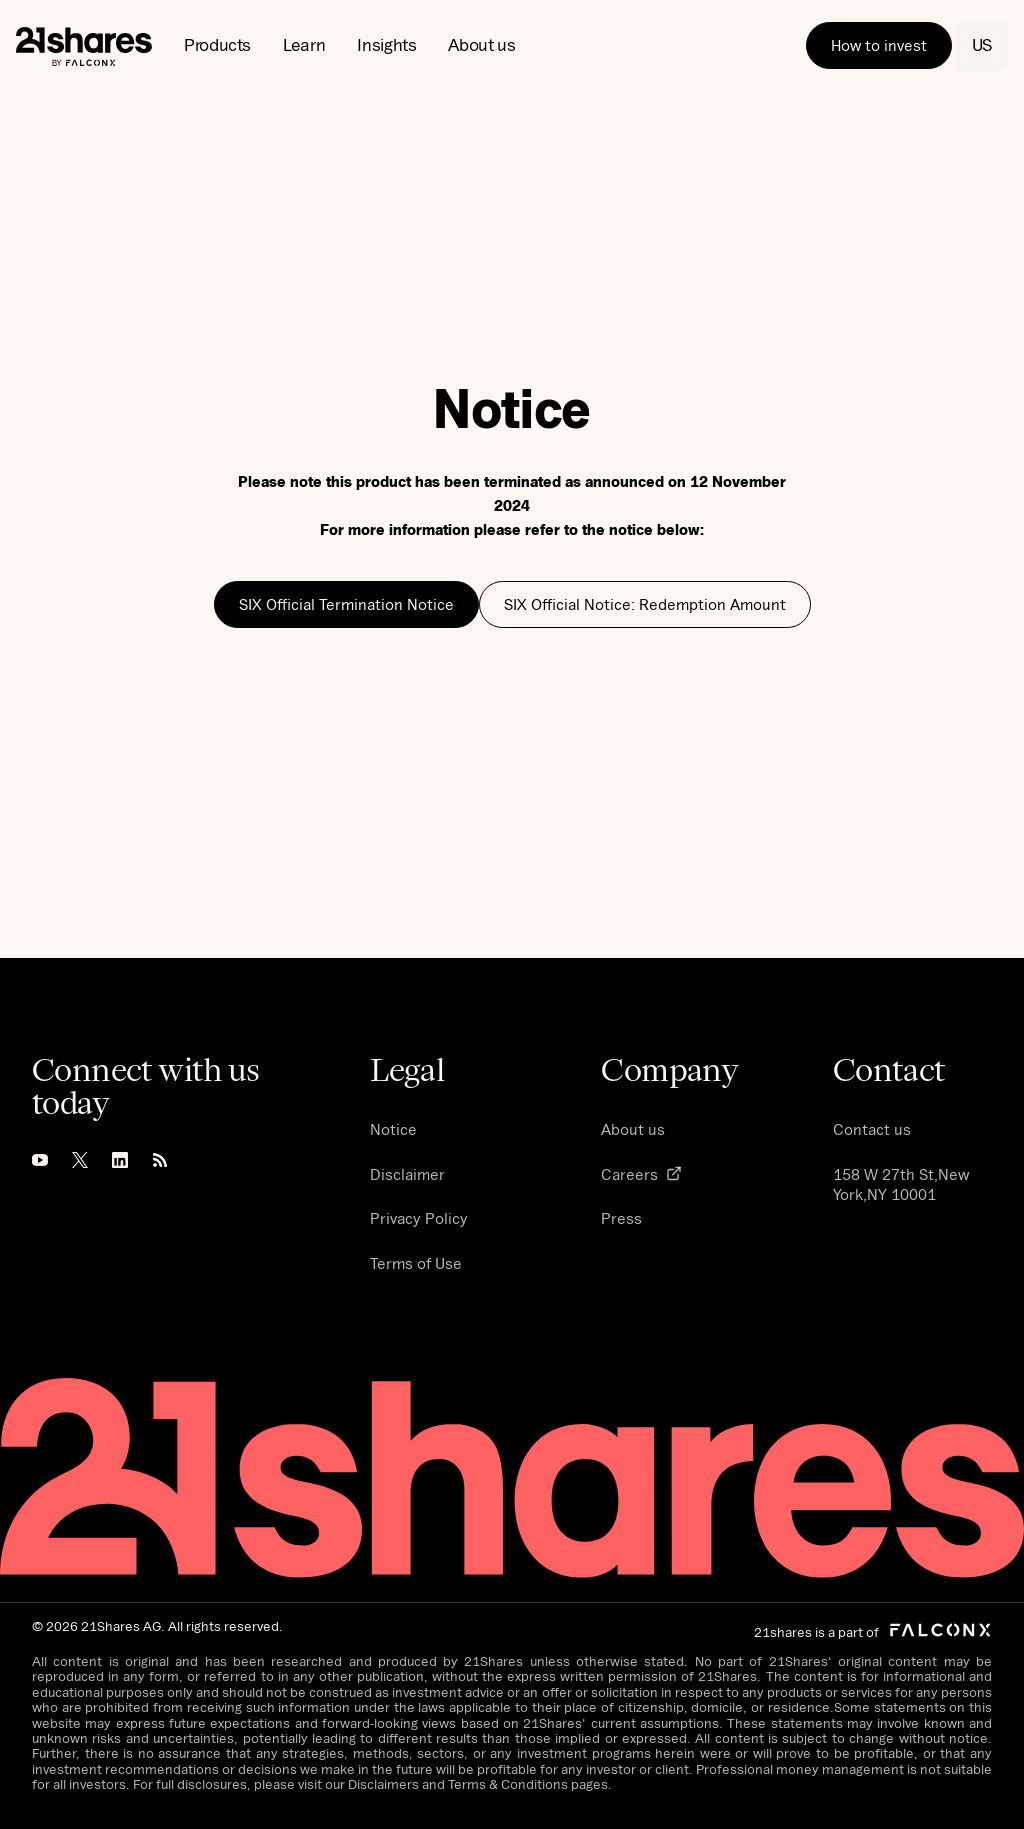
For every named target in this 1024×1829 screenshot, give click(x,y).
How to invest (879, 45)
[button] (217, 46)
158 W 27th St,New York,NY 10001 (901, 1184)
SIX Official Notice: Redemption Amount (645, 604)
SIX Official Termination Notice (346, 604)
